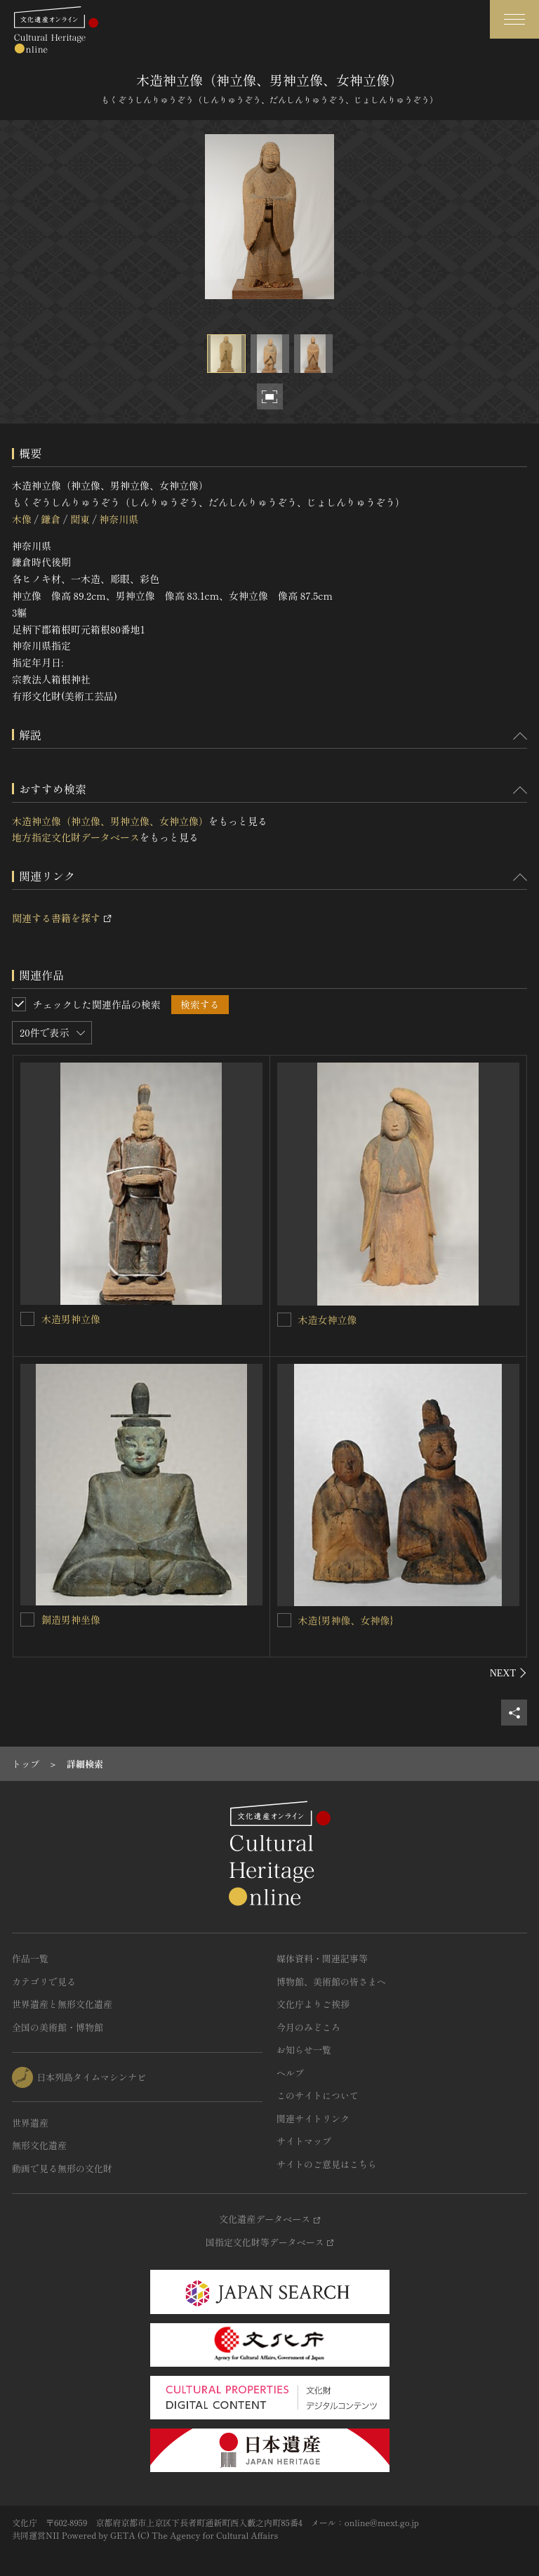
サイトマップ (304, 2141)
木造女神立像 (327, 1320)
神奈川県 (118, 519)
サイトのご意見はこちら (327, 2164)
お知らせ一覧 (304, 2049)
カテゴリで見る (44, 1981)
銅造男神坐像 (70, 1619)
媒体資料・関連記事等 (322, 1958)
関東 (80, 519)
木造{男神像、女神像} (346, 1620)
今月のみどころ (308, 2027)
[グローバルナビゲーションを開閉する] (514, 19)
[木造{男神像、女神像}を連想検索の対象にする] (284, 1620)
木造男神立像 (70, 1319)
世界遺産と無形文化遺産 (62, 2004)
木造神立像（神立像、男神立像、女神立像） (110, 821)
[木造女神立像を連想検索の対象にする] (284, 1320)
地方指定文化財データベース (76, 837)
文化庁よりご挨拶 (313, 2004)
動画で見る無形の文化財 (62, 2168)
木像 (22, 519)
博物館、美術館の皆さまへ (331, 1981)
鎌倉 (50, 519)
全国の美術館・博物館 (57, 2027)
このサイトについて (318, 2095)
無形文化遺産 (39, 2145)
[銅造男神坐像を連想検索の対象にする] (27, 1619)
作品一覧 (30, 1958)
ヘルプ (290, 2072)
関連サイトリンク (313, 2118)
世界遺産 (30, 2122)
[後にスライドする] (508, 1673)
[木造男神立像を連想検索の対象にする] (27, 1319)
